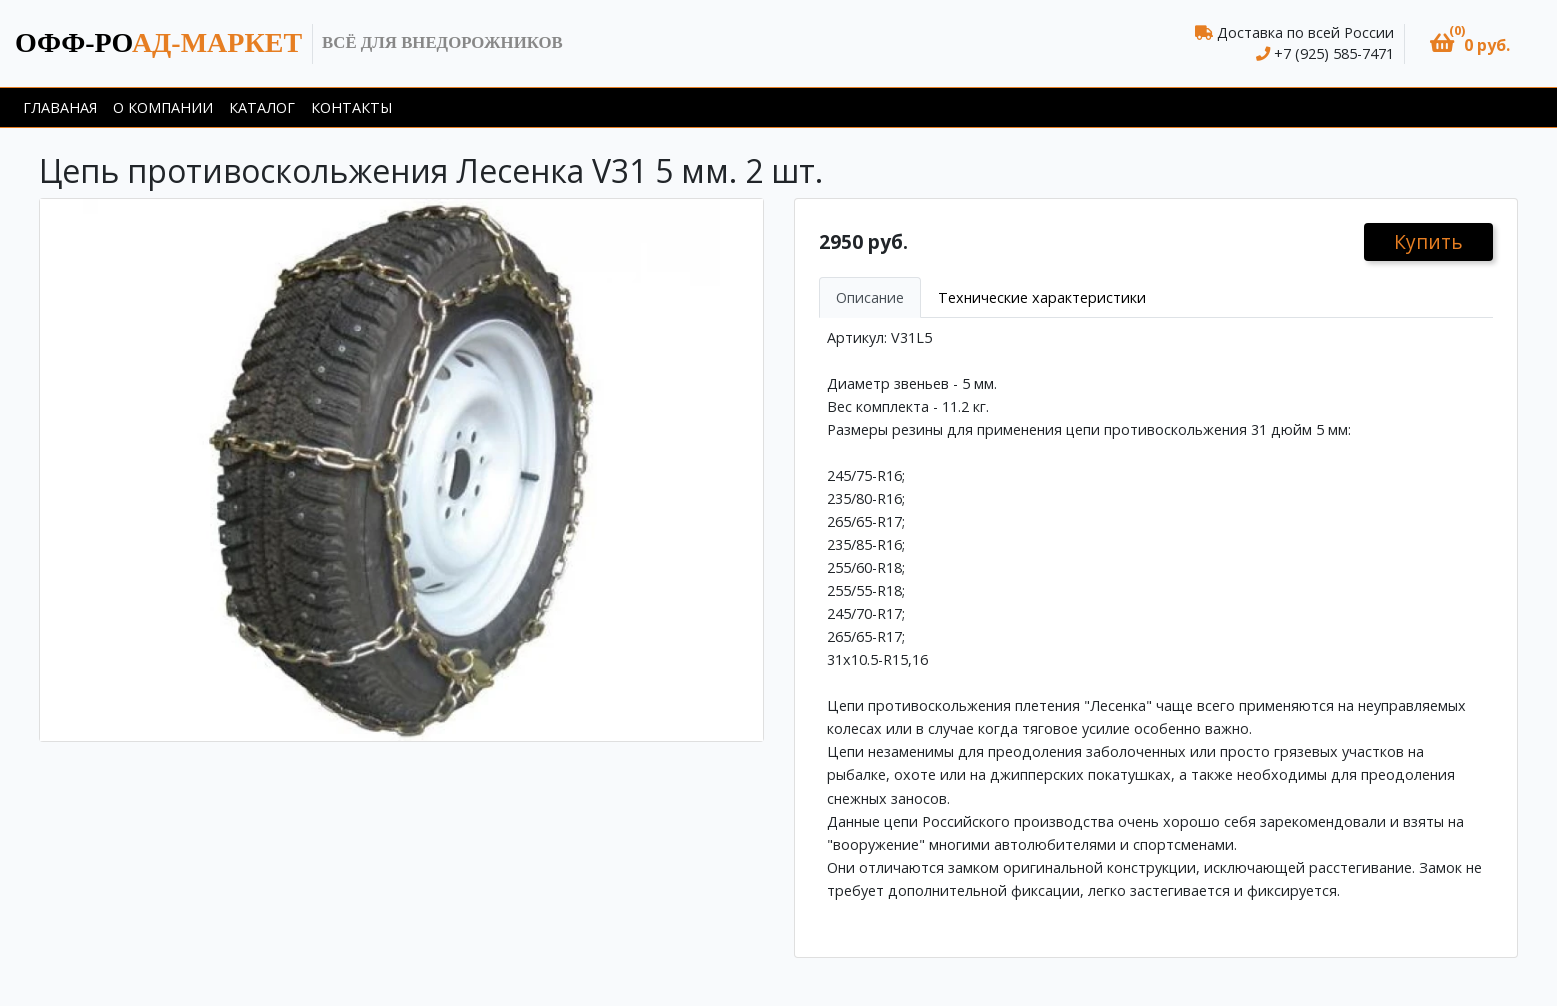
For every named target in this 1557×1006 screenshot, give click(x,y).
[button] (1470, 43)
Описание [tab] (870, 297)
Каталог (262, 107)
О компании (163, 107)
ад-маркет (158, 42)
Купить (1428, 241)
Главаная (60, 107)
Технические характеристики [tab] (1042, 297)
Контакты (351, 107)
